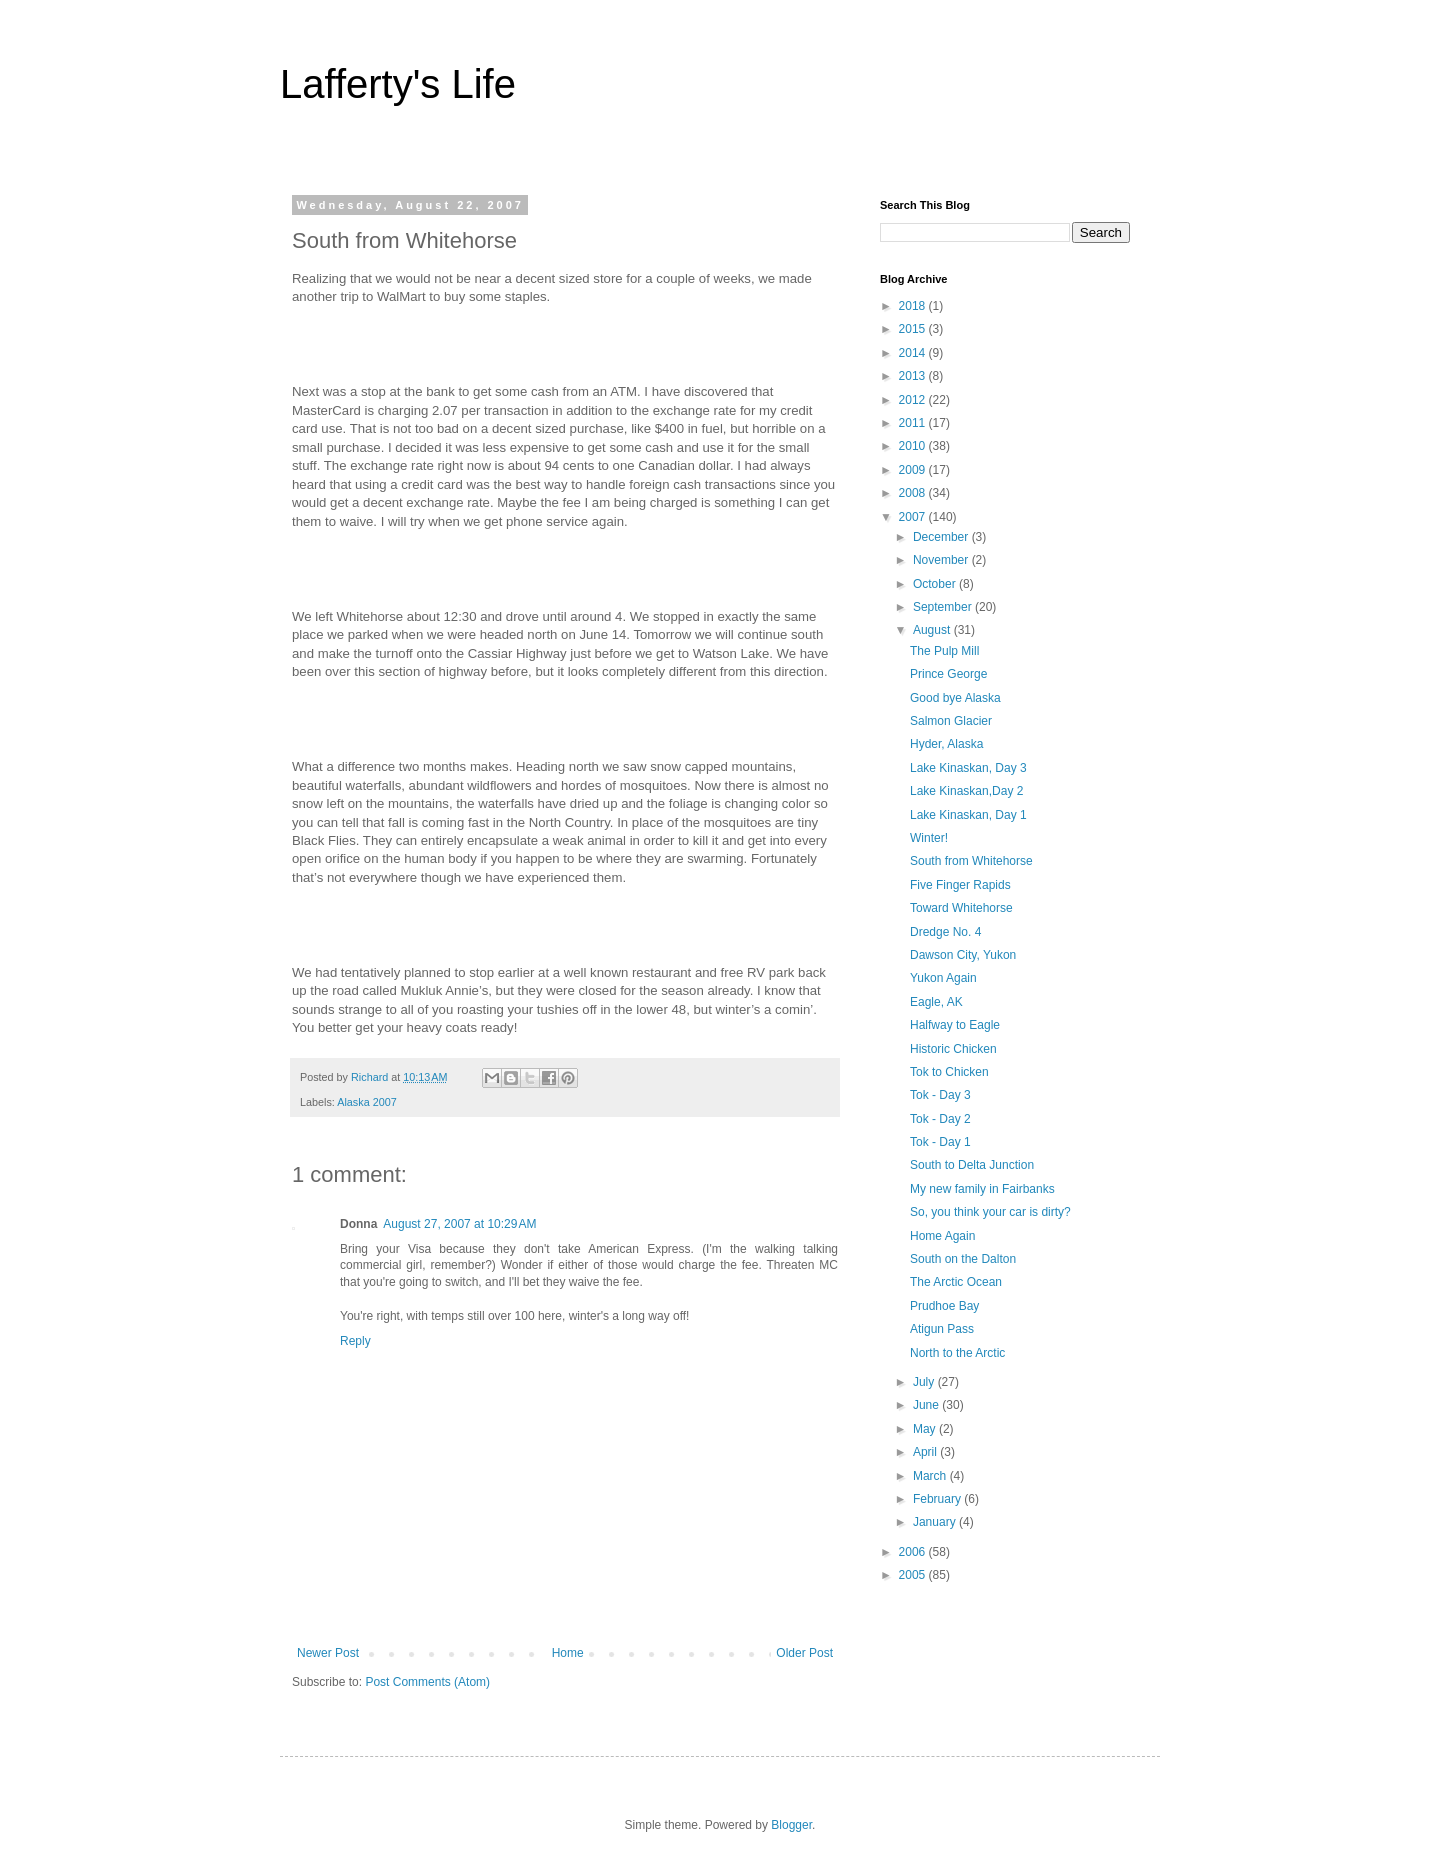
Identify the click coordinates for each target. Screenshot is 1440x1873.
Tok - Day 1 (940, 1142)
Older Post (804, 1653)
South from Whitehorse (971, 861)
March (931, 1476)
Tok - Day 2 (940, 1119)
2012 (914, 400)
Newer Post (328, 1653)
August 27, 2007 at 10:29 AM (459, 1224)
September (944, 607)
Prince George (948, 674)
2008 (914, 493)
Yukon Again (943, 978)
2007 (914, 517)
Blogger (791, 1825)
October (936, 584)
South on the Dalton (963, 1259)
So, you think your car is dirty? (990, 1212)
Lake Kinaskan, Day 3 (968, 768)
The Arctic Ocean (956, 1282)
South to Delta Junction (972, 1165)
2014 (914, 353)
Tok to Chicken (949, 1072)
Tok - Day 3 (940, 1095)
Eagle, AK (936, 1002)
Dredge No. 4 (945, 932)
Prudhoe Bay (944, 1306)
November (942, 560)
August (933, 630)
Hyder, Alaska (946, 744)
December (942, 537)
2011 (914, 423)
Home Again (942, 1236)
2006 (914, 1552)
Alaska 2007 (366, 1102)
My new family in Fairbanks (982, 1189)
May (926, 1429)
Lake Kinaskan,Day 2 (966, 791)
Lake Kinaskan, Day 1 (968, 815)
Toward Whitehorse (961, 908)
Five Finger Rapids (960, 885)
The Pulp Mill (944, 651)
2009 (914, 470)
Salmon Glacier (951, 721)
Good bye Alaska (955, 698)
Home (568, 1653)
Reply (355, 1341)
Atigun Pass (942, 1329)
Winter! (929, 838)
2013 (914, 376)
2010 (914, 446)
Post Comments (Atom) (427, 1682)
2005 (914, 1575)
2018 (914, 306)
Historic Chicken (953, 1049)
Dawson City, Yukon (963, 955)
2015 (914, 329)
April (926, 1452)
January (936, 1522)
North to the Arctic (957, 1353)
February (938, 1499)
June (927, 1405)
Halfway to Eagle (955, 1025)
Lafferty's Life (398, 84)
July (925, 1382)
